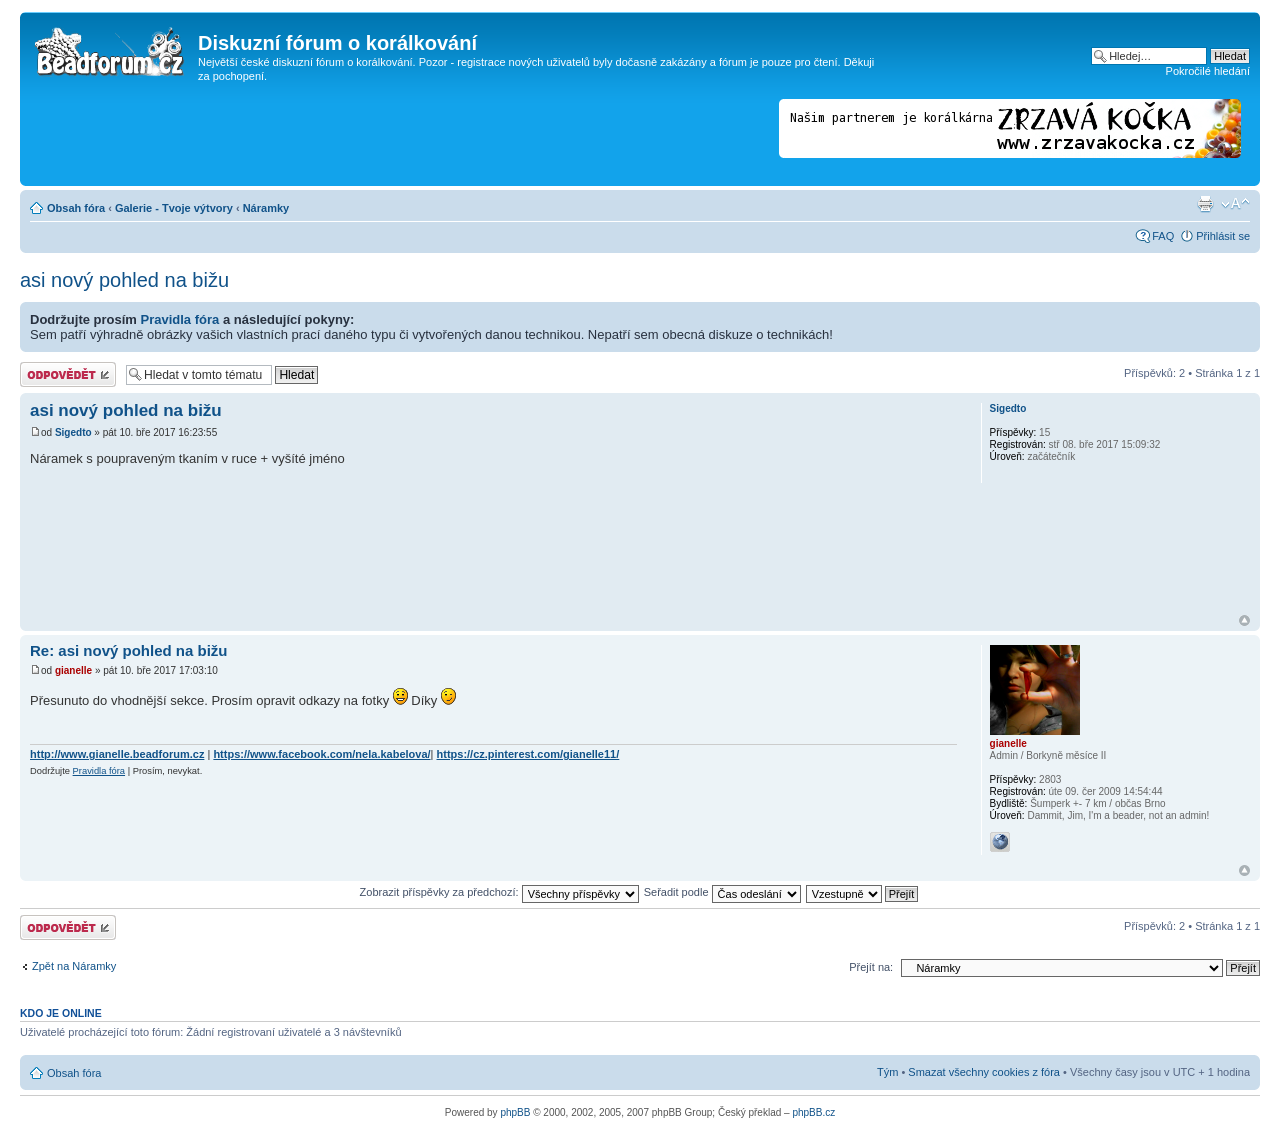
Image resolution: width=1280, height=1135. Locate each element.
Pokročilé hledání (1208, 71)
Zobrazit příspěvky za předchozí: (499, 892)
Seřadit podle (722, 892)
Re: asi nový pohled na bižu (129, 650)
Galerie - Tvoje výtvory (174, 208)
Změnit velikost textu (1235, 204)
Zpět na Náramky (74, 966)
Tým (887, 1072)
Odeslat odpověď (68, 374)
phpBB (515, 1112)
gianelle (73, 670)
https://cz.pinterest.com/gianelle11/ (528, 754)
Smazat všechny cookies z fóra (984, 1072)
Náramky (266, 208)
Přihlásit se (1223, 236)
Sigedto (73, 432)
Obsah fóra (76, 208)
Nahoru (1244, 620)
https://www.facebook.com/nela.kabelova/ (321, 754)
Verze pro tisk (1205, 204)
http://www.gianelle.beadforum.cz (117, 754)
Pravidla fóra (180, 319)
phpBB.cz (813, 1112)
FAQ (1163, 236)
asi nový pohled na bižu (124, 280)
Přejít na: (871, 967)
